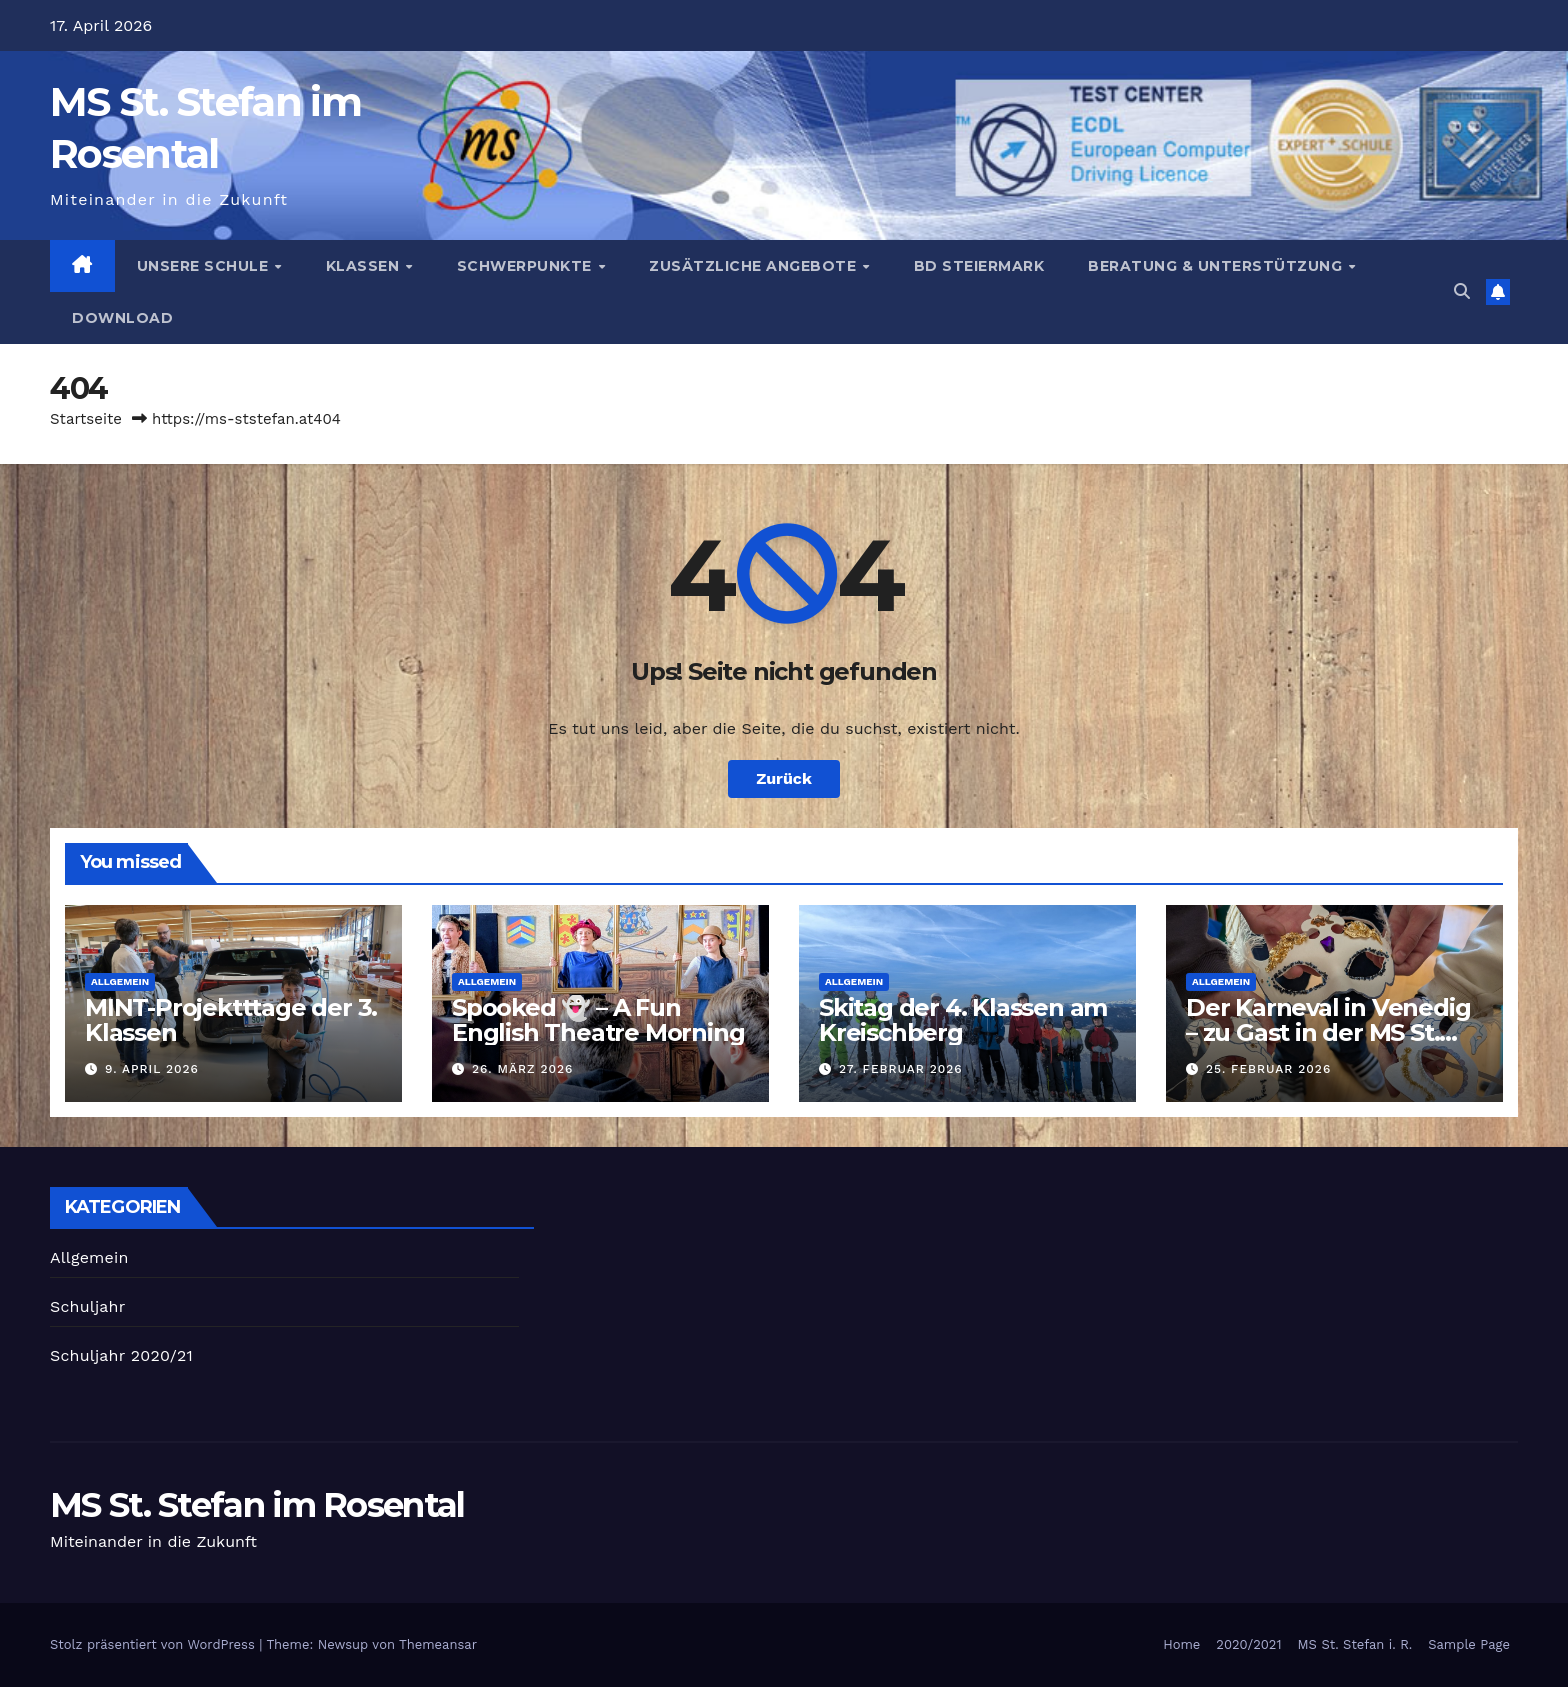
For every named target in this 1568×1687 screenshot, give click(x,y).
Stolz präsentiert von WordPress (154, 1644)
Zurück (784, 778)
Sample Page (1469, 1644)
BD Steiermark (979, 266)
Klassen (365, 266)
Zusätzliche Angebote (755, 266)
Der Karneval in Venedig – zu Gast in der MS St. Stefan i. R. (1328, 1032)
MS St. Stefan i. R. (1355, 1644)
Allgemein (120, 981)
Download (122, 318)
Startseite (86, 419)
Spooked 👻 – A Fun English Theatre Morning (598, 1020)
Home (1181, 1644)
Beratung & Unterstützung (1217, 266)
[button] (1462, 291)
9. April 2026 (152, 1069)
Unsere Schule (205, 266)
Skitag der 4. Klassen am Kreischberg (963, 1020)
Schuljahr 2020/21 (121, 1355)
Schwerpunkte (527, 266)
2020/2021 (1248, 1644)
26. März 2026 (522, 1069)
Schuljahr (87, 1306)
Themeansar (438, 1644)
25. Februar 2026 (1268, 1069)
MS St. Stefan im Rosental (257, 1505)
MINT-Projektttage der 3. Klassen (231, 1020)
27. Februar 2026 (901, 1069)
